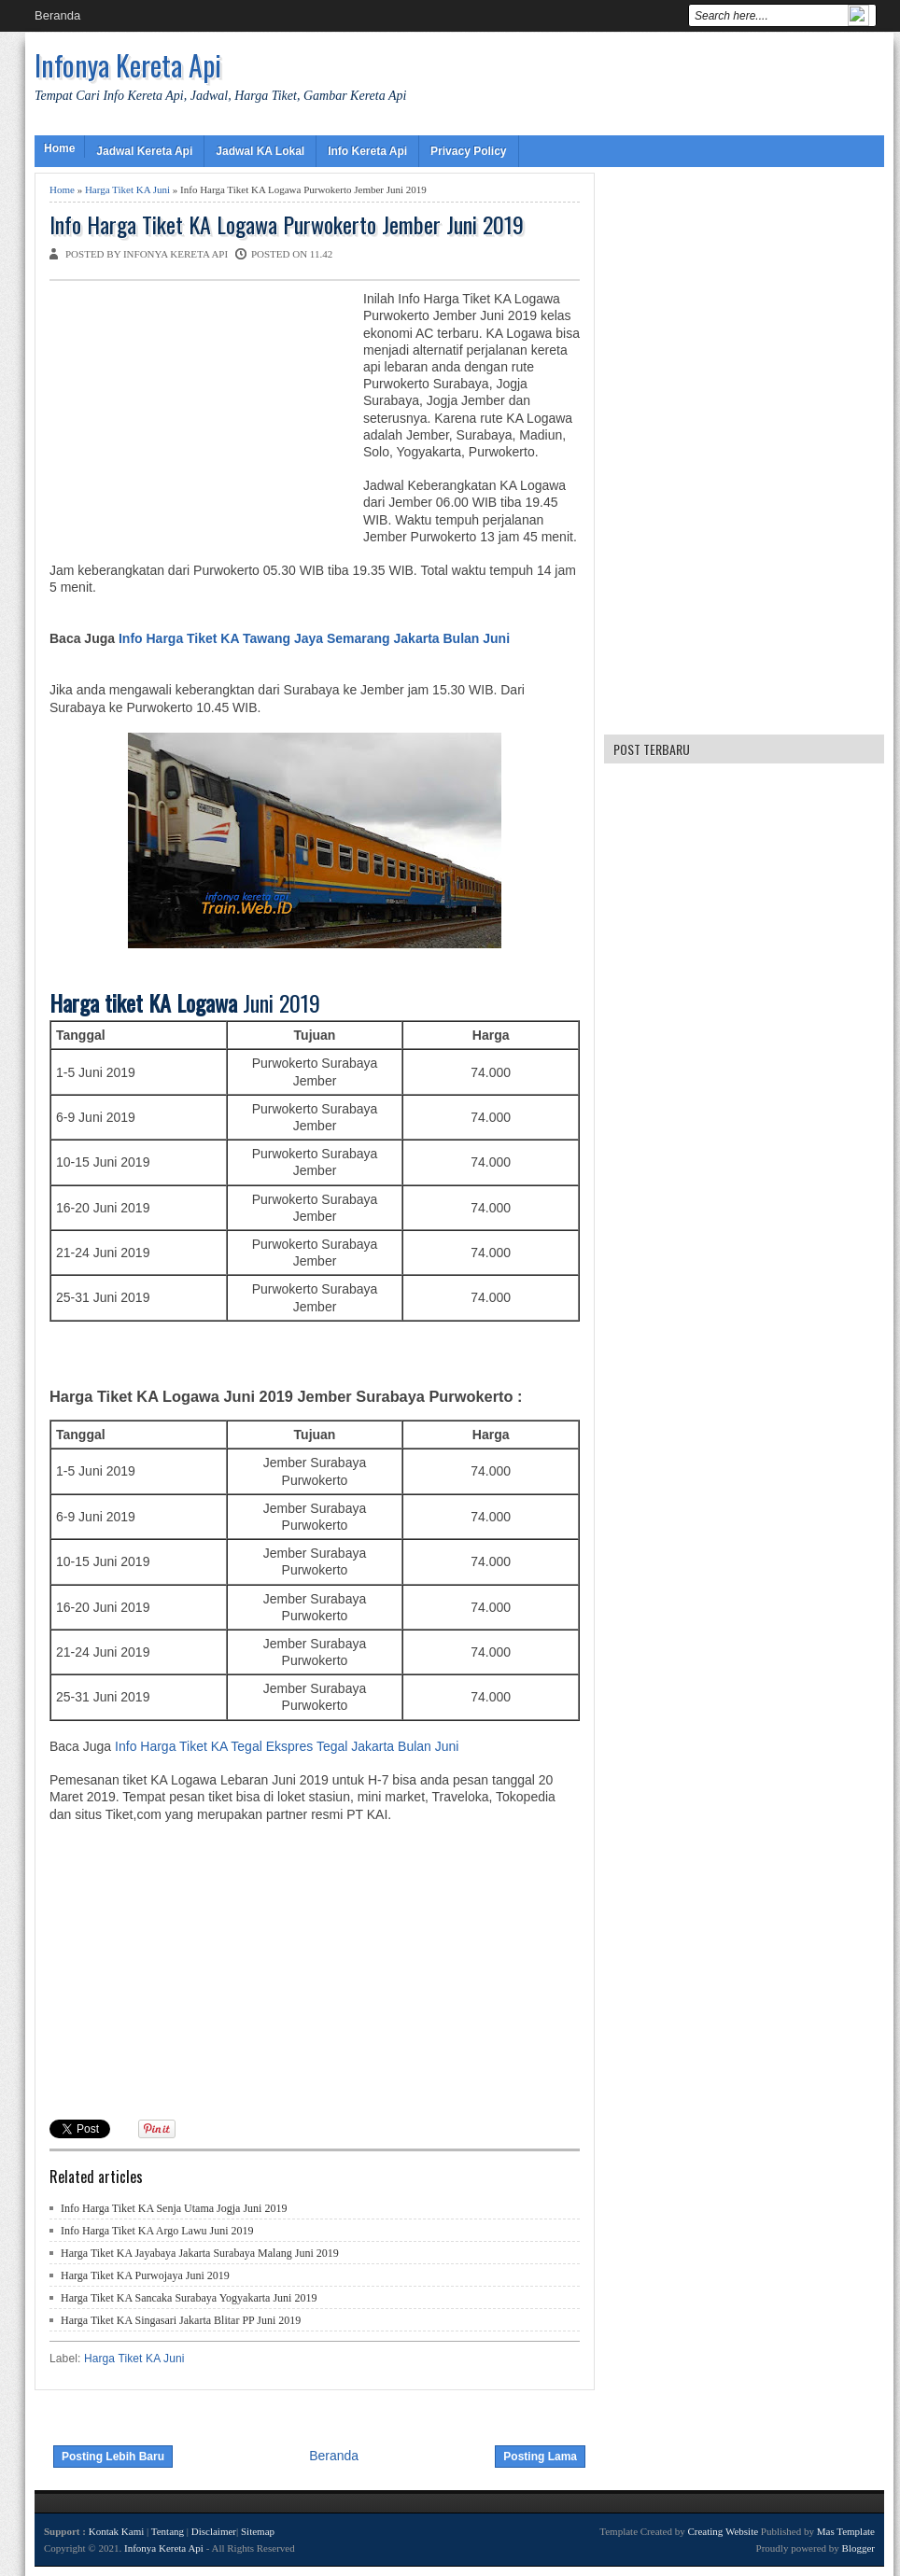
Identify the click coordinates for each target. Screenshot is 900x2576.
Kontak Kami (117, 2531)
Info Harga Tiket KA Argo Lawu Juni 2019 (157, 2230)
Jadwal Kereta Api (144, 151)
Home (59, 148)
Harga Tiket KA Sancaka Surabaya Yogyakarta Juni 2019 (188, 2297)
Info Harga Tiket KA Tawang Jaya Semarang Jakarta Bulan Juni (314, 638)
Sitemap (257, 2531)
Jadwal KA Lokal (260, 151)
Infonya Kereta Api (128, 65)
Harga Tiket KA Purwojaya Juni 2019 (145, 2275)
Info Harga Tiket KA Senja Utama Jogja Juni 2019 (174, 2208)
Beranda (57, 15)
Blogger (858, 2548)
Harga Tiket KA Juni (127, 189)
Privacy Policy (468, 151)
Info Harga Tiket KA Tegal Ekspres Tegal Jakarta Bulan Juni (286, 1746)
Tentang (167, 2531)
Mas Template (846, 2531)
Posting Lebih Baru (113, 2456)
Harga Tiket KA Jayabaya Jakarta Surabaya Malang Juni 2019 (200, 2253)
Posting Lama (540, 2456)
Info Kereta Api (367, 151)
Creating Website (722, 2531)
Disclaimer (213, 2531)
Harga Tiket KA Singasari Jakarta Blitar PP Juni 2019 (181, 2320)
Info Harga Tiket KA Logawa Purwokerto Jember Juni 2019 (286, 224)
